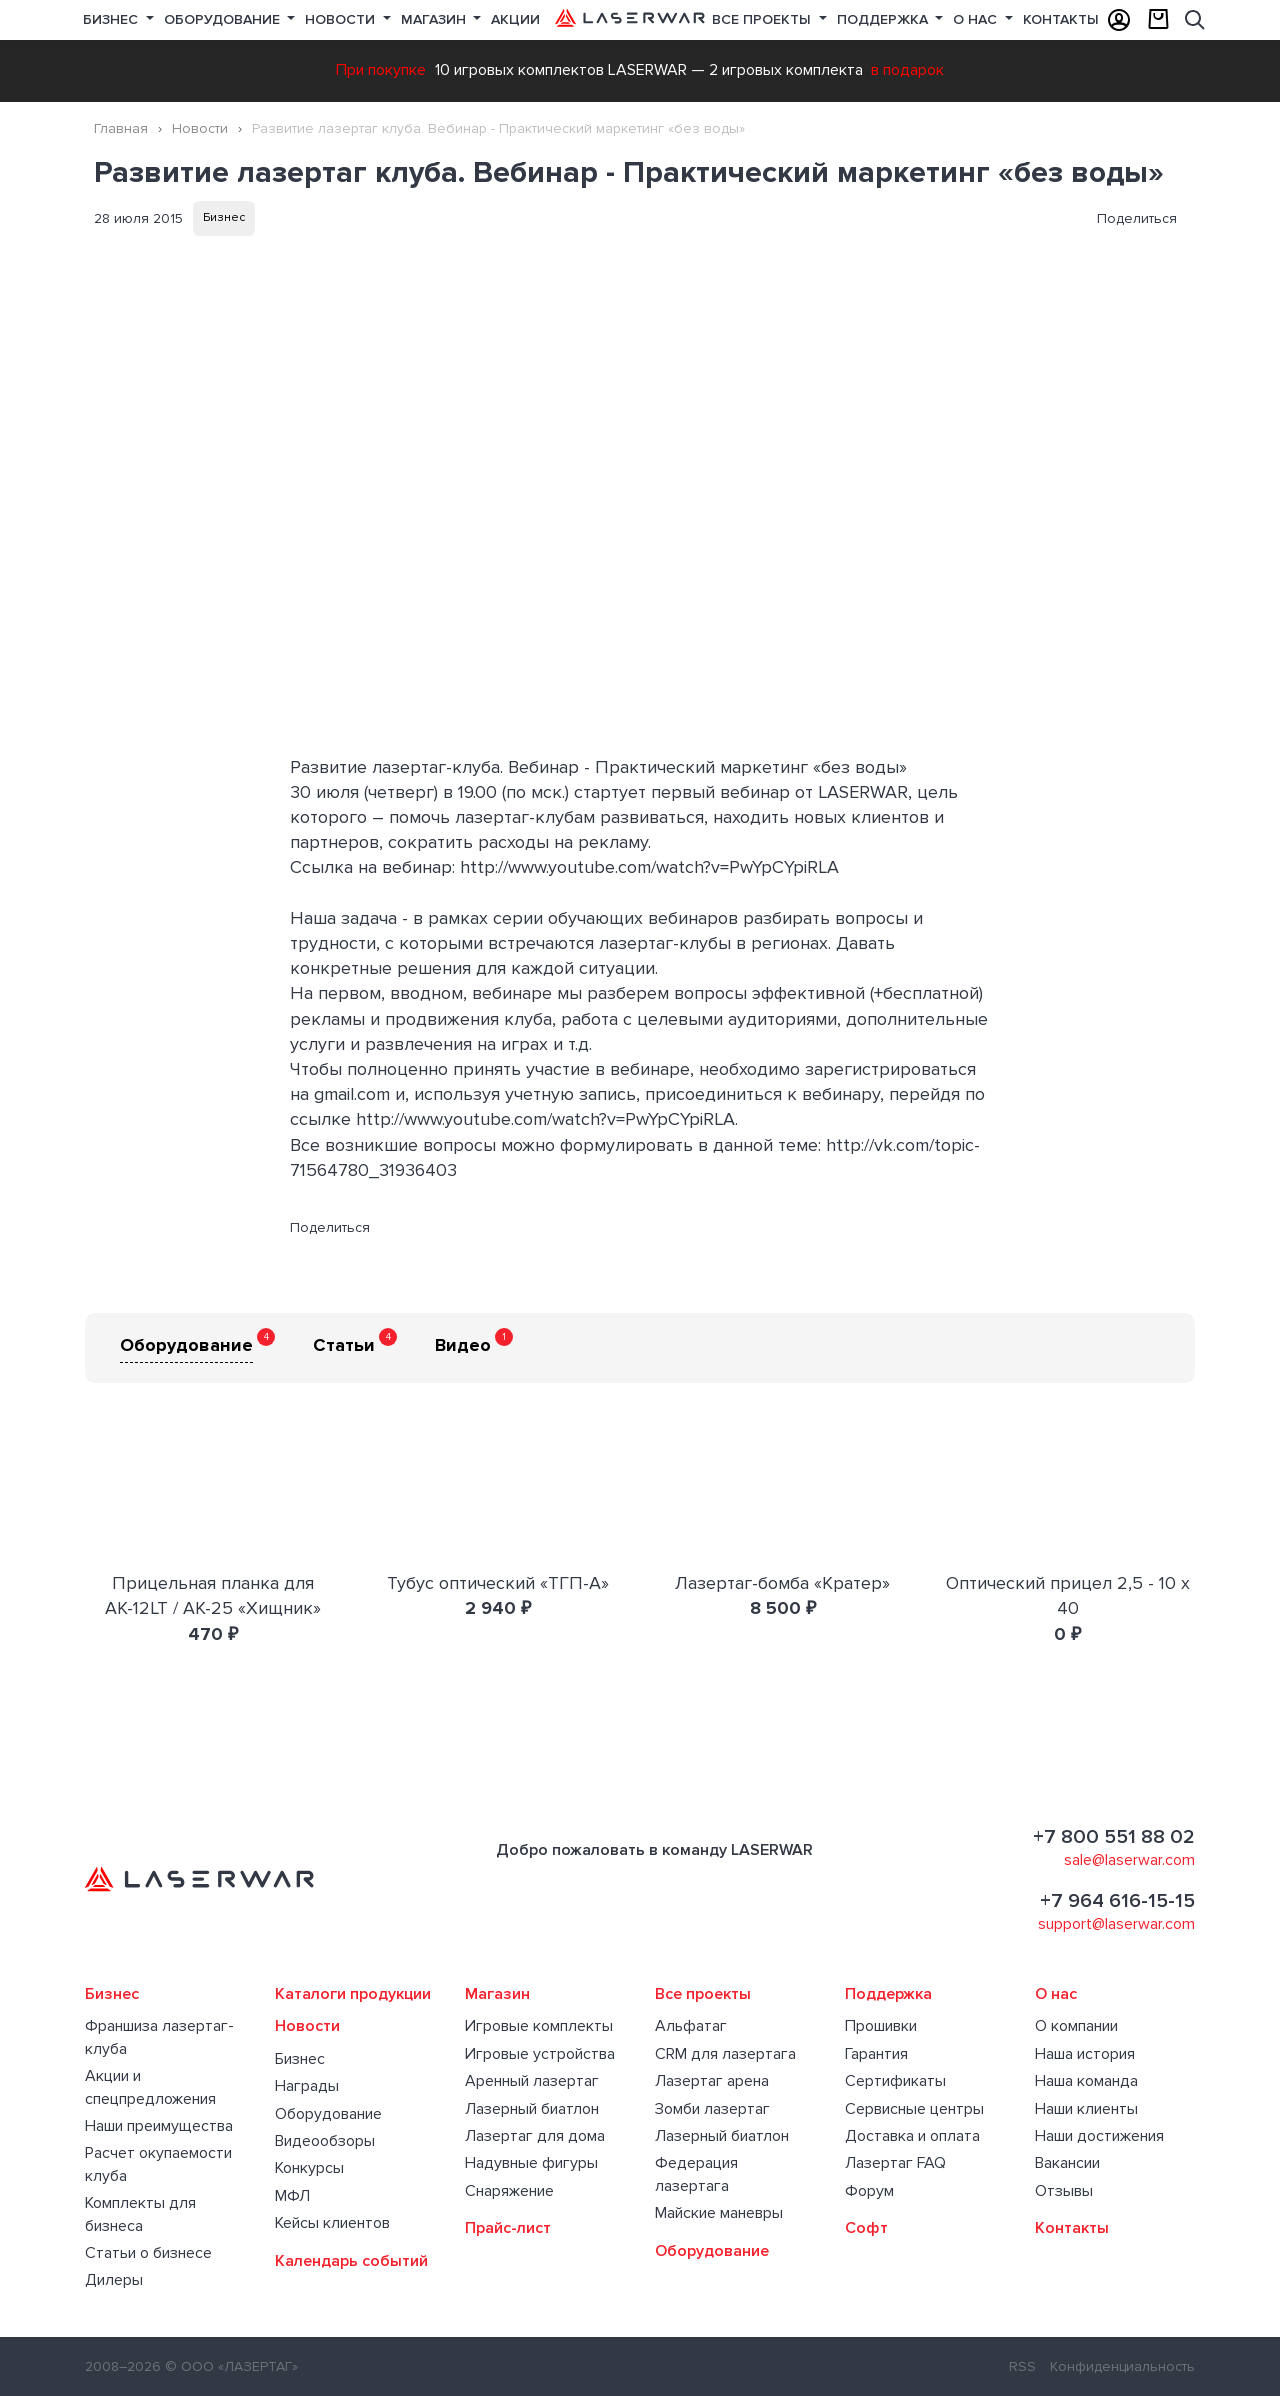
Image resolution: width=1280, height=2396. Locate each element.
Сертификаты (895, 2081)
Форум (869, 2191)
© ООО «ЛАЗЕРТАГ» (231, 2366)
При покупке (381, 70)
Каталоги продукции (353, 1994)
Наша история (1085, 2054)
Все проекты (703, 1994)
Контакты (1061, 19)
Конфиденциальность (1122, 2366)
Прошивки (881, 2026)
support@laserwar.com (1116, 1924)
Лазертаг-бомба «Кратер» (782, 1583)
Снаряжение (509, 2191)
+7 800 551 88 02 (1114, 1837)
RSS (1022, 2366)
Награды (307, 2086)
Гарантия (876, 2054)
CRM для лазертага (725, 2054)
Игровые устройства (540, 2054)
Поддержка (884, 19)
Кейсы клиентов (332, 2223)
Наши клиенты (1086, 2109)
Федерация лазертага (696, 2174)
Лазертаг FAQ (895, 2163)
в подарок (907, 70)
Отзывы (1064, 2191)
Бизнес (112, 19)
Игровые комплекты (539, 2026)
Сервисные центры (914, 2109)
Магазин (435, 19)
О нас (977, 19)
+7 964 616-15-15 (1117, 1901)
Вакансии (1067, 2163)
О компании (1076, 2026)
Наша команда (1086, 2081)
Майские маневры (719, 2213)
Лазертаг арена (712, 2081)
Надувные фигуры (531, 2163)
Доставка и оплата (912, 2136)
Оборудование (224, 19)
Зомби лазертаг (712, 2109)
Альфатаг (691, 2026)
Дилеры (114, 2280)
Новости (342, 19)
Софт (866, 2228)
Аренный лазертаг (532, 2081)
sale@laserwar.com (1129, 1860)
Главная (121, 128)
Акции (515, 19)
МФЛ (292, 2196)
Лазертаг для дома (535, 2136)
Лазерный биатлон (532, 2109)
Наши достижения (1099, 2136)
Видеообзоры (325, 2141)
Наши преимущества (159, 2126)
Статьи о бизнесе (148, 2253)
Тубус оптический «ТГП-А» (498, 1583)
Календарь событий (351, 2261)
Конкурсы (309, 2168)
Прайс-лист (508, 2228)
